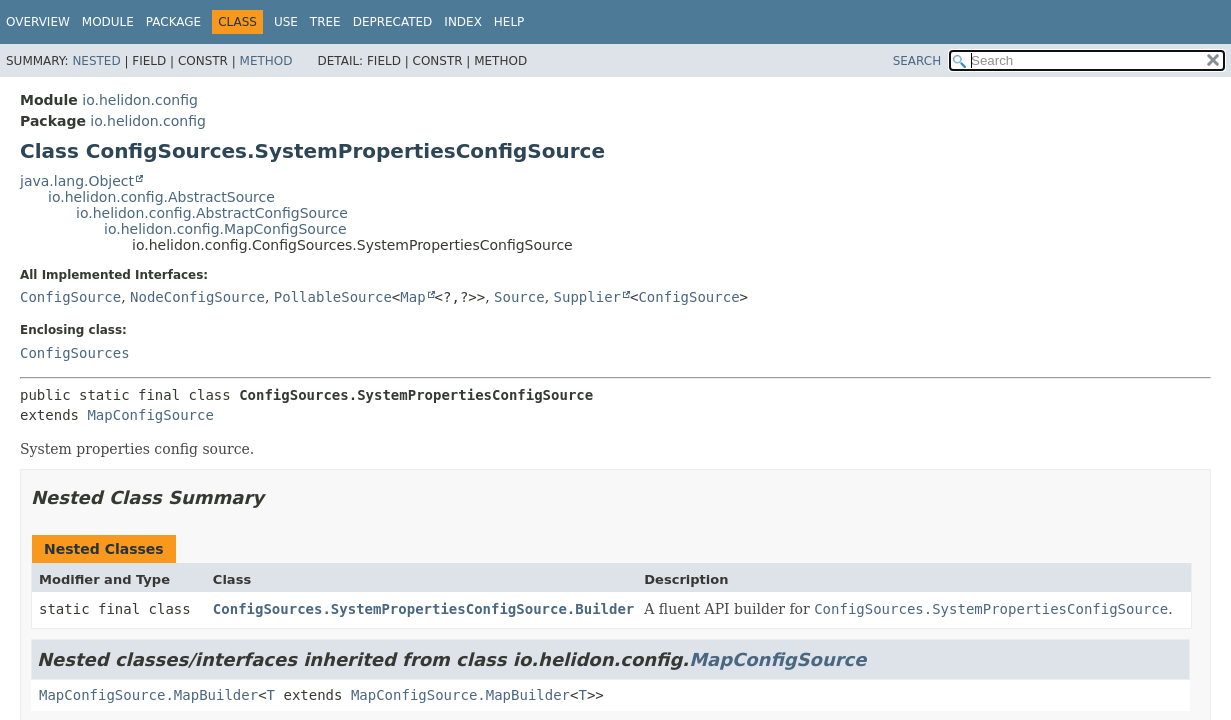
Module (108, 22)
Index (463, 22)
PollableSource (333, 297)
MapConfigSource (150, 415)
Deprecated (393, 22)
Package (173, 22)
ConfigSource (70, 297)
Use (286, 22)
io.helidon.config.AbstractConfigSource (212, 213)
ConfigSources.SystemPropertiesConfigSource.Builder (423, 609)
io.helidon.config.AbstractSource (161, 197)
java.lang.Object (77, 181)
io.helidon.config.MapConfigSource (225, 229)
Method (266, 61)
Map (412, 297)
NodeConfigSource (197, 297)
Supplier (587, 297)
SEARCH (917, 61)
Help (509, 22)
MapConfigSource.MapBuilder (148, 695)
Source (519, 297)
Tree (325, 22)
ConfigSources (75, 353)
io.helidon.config (140, 100)
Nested (96, 61)
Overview (38, 22)
